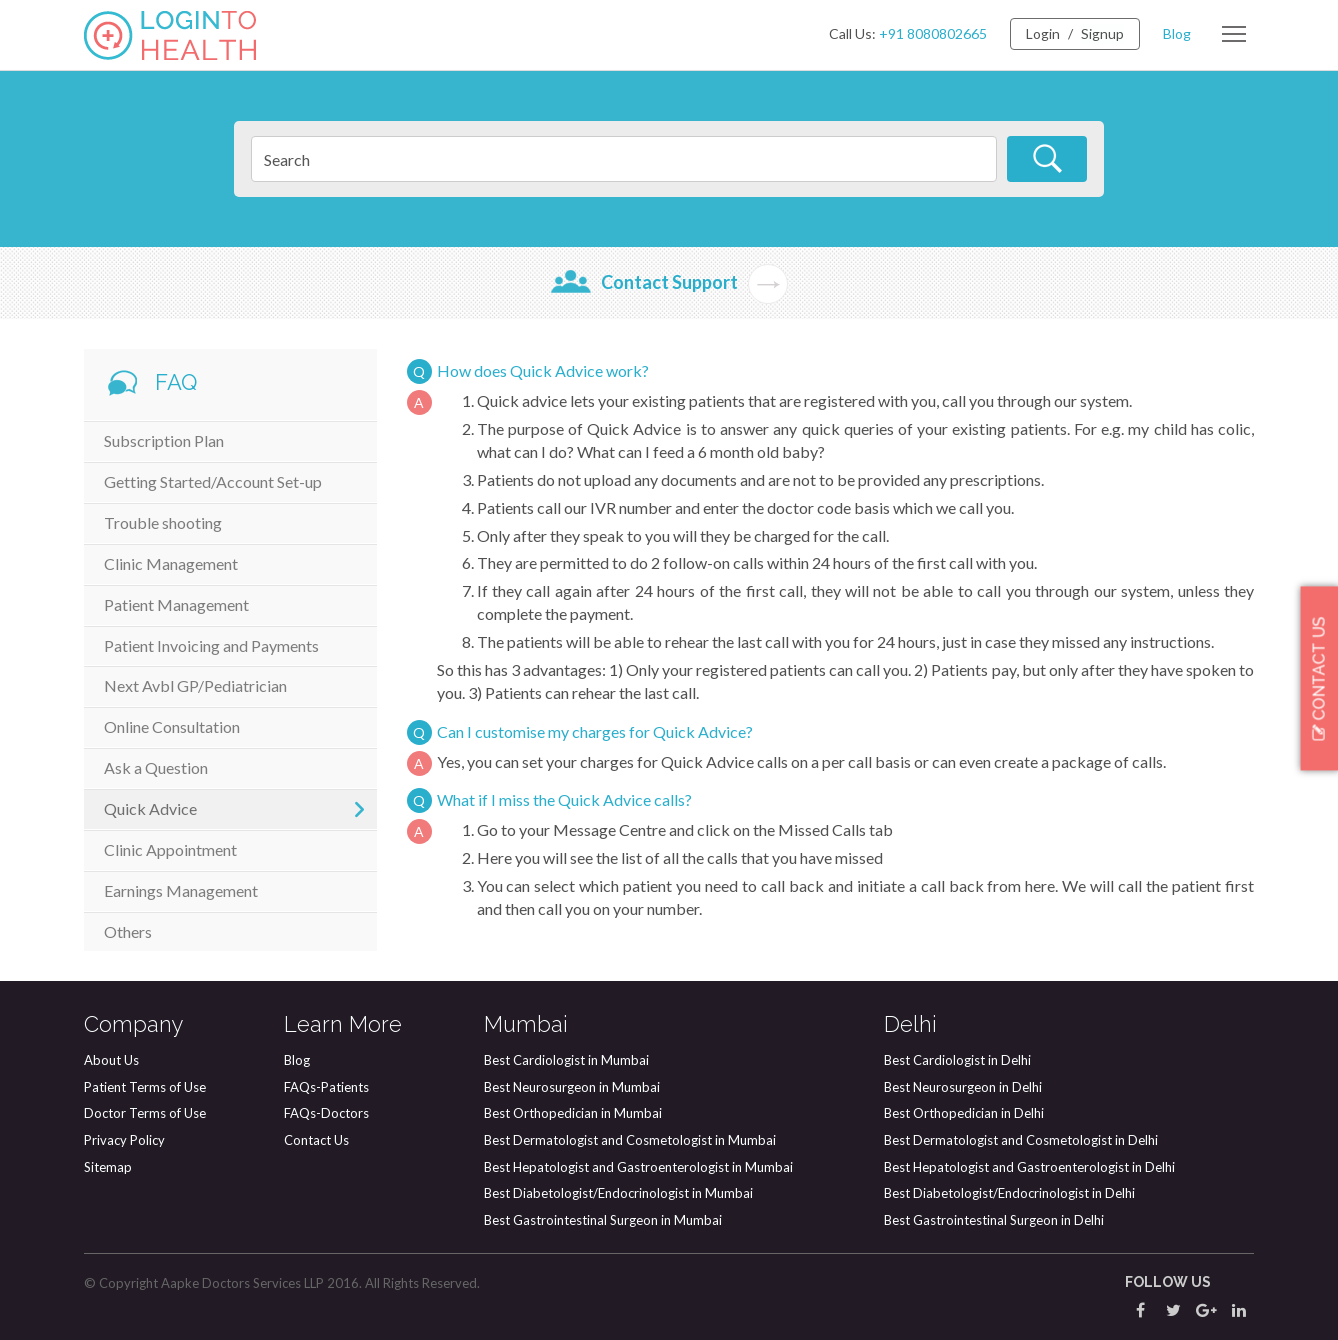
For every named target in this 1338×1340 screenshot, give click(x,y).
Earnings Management (181, 890)
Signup (1102, 33)
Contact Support (669, 282)
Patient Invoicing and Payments (211, 645)
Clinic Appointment (170, 849)
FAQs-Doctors (326, 1113)
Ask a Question (156, 767)
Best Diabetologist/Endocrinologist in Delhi (1009, 1193)
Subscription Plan (164, 440)
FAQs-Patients (326, 1087)
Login (1043, 33)
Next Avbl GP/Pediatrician (195, 685)
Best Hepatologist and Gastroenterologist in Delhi (1029, 1167)
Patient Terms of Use (145, 1087)
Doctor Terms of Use (145, 1113)
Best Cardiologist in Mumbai (566, 1060)
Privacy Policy (124, 1140)
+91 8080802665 (933, 33)
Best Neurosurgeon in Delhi (963, 1087)
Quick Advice (150, 808)
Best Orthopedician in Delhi (964, 1113)
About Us (111, 1060)
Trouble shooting (163, 522)
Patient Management (176, 604)
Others (128, 931)
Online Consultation (172, 726)
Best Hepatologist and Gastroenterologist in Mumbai (638, 1167)
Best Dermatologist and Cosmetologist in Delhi (1021, 1140)
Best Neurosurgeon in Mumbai (572, 1087)
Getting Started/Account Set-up (213, 481)
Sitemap (108, 1167)
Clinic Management (171, 563)
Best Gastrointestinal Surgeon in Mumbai (603, 1220)
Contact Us (316, 1140)
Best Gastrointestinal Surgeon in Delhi (994, 1220)
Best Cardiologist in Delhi (957, 1060)
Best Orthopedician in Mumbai (573, 1113)
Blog (1177, 33)
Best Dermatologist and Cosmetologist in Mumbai (630, 1140)
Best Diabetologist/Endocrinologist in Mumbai (618, 1193)
